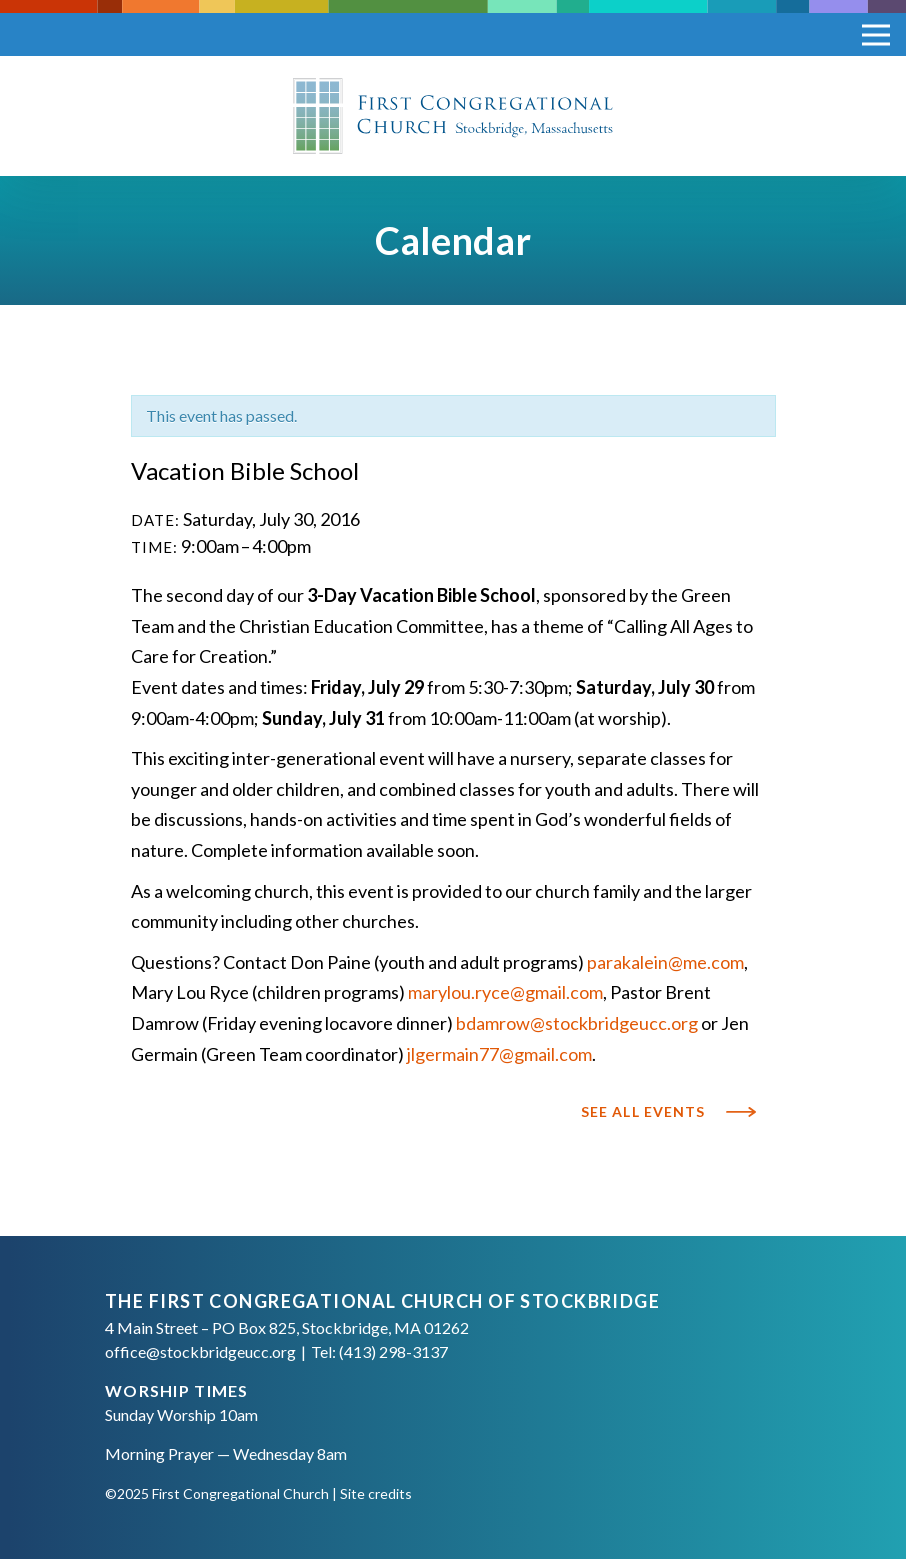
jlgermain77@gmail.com (499, 1054)
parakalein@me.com (665, 962)
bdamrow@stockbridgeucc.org (575, 1023)
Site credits (376, 1493)
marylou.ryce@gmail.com (505, 992)
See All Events (643, 1112)
